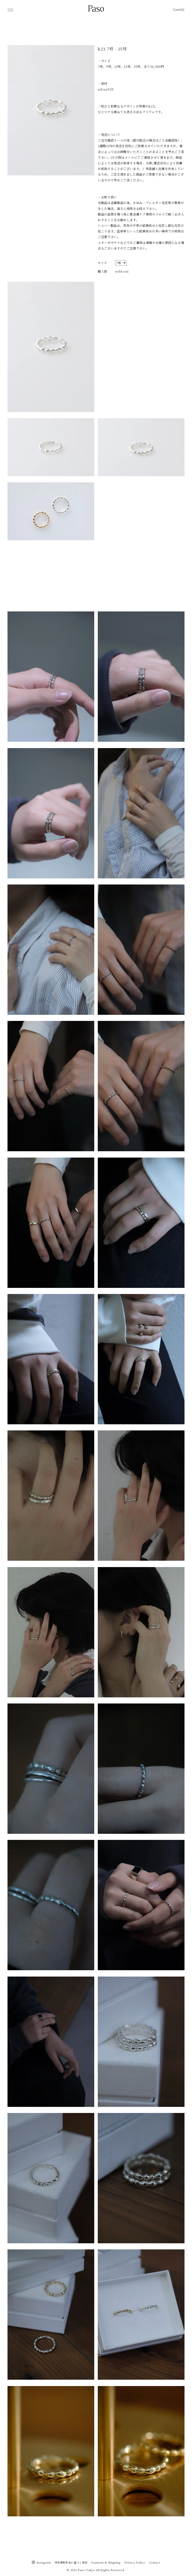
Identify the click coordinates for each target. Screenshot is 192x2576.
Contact (154, 2562)
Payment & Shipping (106, 2562)
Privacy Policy (134, 2562)
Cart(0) (178, 9)
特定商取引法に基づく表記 (71, 2562)
